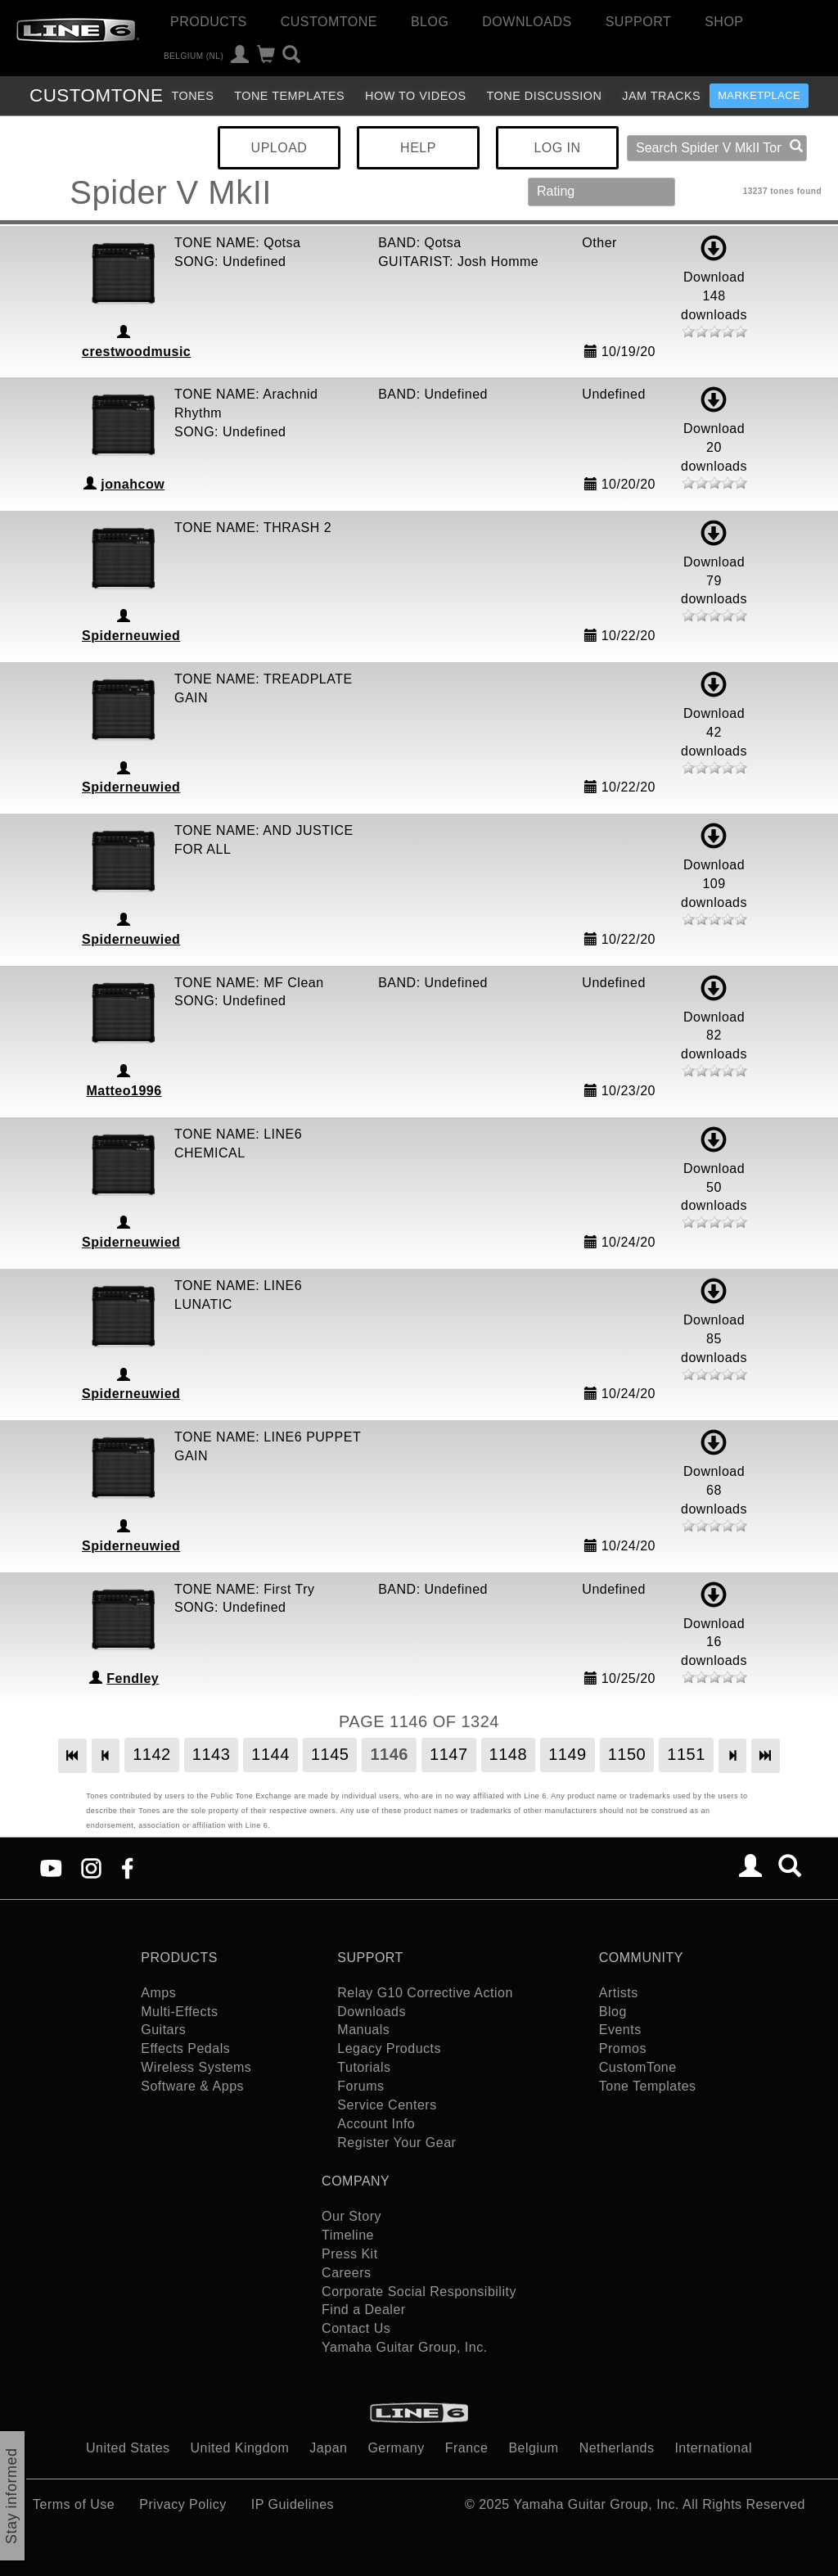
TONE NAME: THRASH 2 (252, 528)
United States (128, 2448)
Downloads (526, 22)
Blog (429, 22)
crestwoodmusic (136, 352)
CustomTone (329, 22)
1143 (211, 1754)
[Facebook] (127, 1867)
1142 (152, 1754)
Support (639, 22)
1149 (567, 1754)
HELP (418, 148)
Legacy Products (389, 2048)
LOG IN (557, 148)
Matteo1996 (123, 1091)
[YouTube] (51, 1867)
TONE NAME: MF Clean (249, 983)
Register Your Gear (396, 2143)
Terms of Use (74, 2504)
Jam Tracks (661, 95)
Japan (328, 2448)
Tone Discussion (544, 95)
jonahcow (132, 484)
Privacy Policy (183, 2504)
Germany (395, 2448)
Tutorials (363, 2067)
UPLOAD (279, 148)
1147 (449, 1754)
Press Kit (350, 2254)
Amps (158, 1993)
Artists (618, 1993)
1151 (686, 1754)
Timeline (348, 2235)
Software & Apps (192, 2086)
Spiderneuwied (131, 636)
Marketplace (759, 95)
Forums (360, 2086)
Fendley (132, 1678)
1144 (270, 1754)
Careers (346, 2273)
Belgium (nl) (193, 56)
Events (620, 2030)
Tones (192, 95)
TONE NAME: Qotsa (237, 243)
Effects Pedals (185, 2048)
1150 (627, 1754)
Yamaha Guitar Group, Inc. (405, 2347)
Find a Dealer (364, 2310)
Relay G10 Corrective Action (424, 1993)
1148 (508, 1754)
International (713, 2448)
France (467, 2448)
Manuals (363, 2030)
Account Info (376, 2124)
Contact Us (356, 2328)
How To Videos (415, 95)
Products (208, 22)
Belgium (533, 2448)
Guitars (163, 2030)
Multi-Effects (179, 2012)
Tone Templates (289, 95)
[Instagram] (91, 1867)
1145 (330, 1754)
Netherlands (617, 2448)
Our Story (351, 2216)
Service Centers (386, 2105)
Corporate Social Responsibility (419, 2292)
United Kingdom (240, 2448)
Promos (623, 2048)
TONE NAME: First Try (244, 1589)
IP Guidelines (292, 2504)
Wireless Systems (196, 2067)
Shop (724, 22)
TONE (96, 95)
